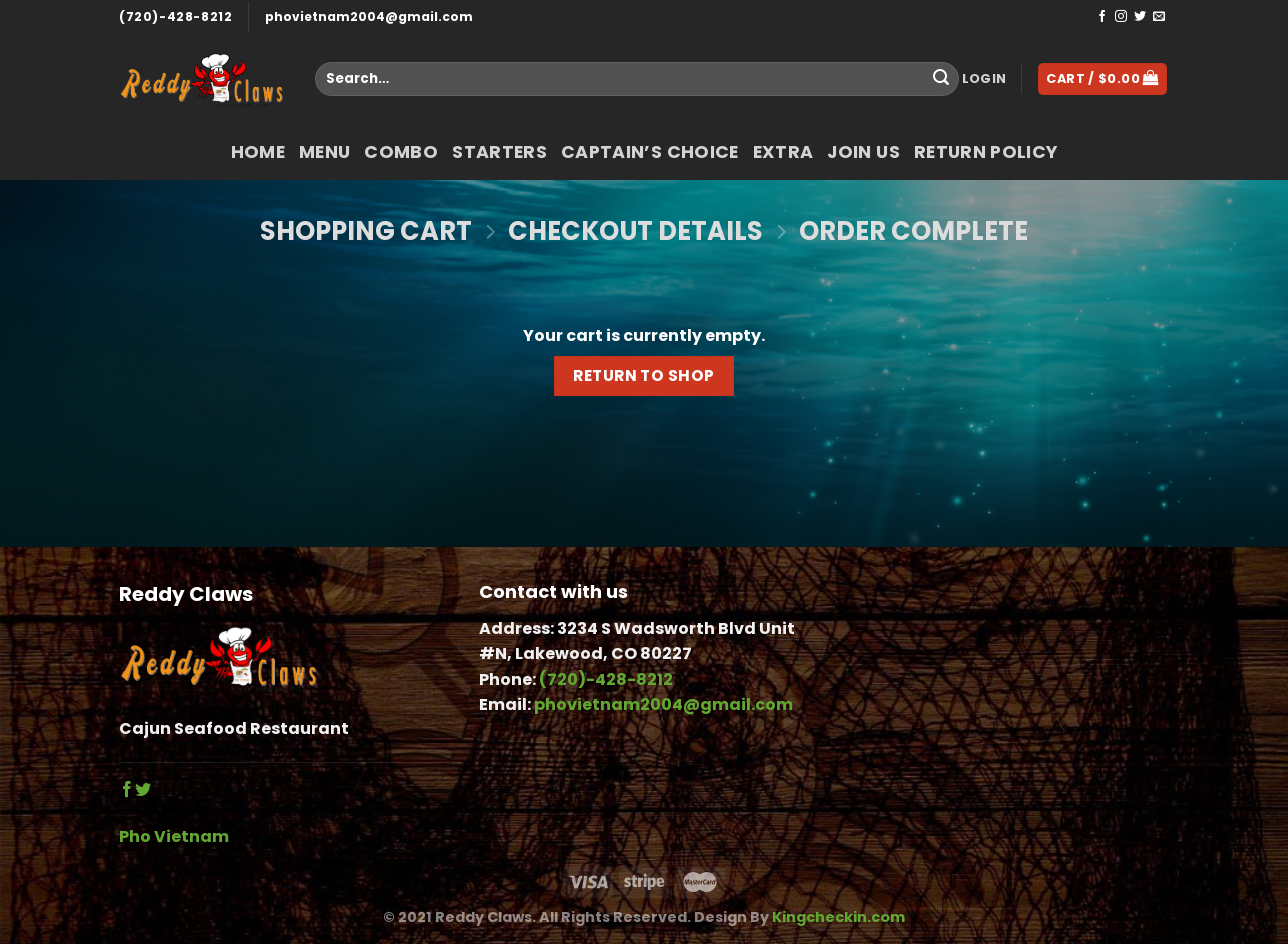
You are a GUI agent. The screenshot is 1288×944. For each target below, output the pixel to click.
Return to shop (644, 375)
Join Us (863, 152)
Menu (324, 152)
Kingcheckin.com (838, 917)
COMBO (401, 152)
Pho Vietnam (174, 836)
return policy (986, 152)
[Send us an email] (1159, 17)
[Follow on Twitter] (1140, 17)
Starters (499, 152)
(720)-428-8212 (175, 16)
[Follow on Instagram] (1121, 17)
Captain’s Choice (650, 152)
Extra (783, 152)
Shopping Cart (366, 231)
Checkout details (635, 231)
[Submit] (941, 79)
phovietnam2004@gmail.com (369, 16)
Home (258, 152)
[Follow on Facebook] (1102, 17)
